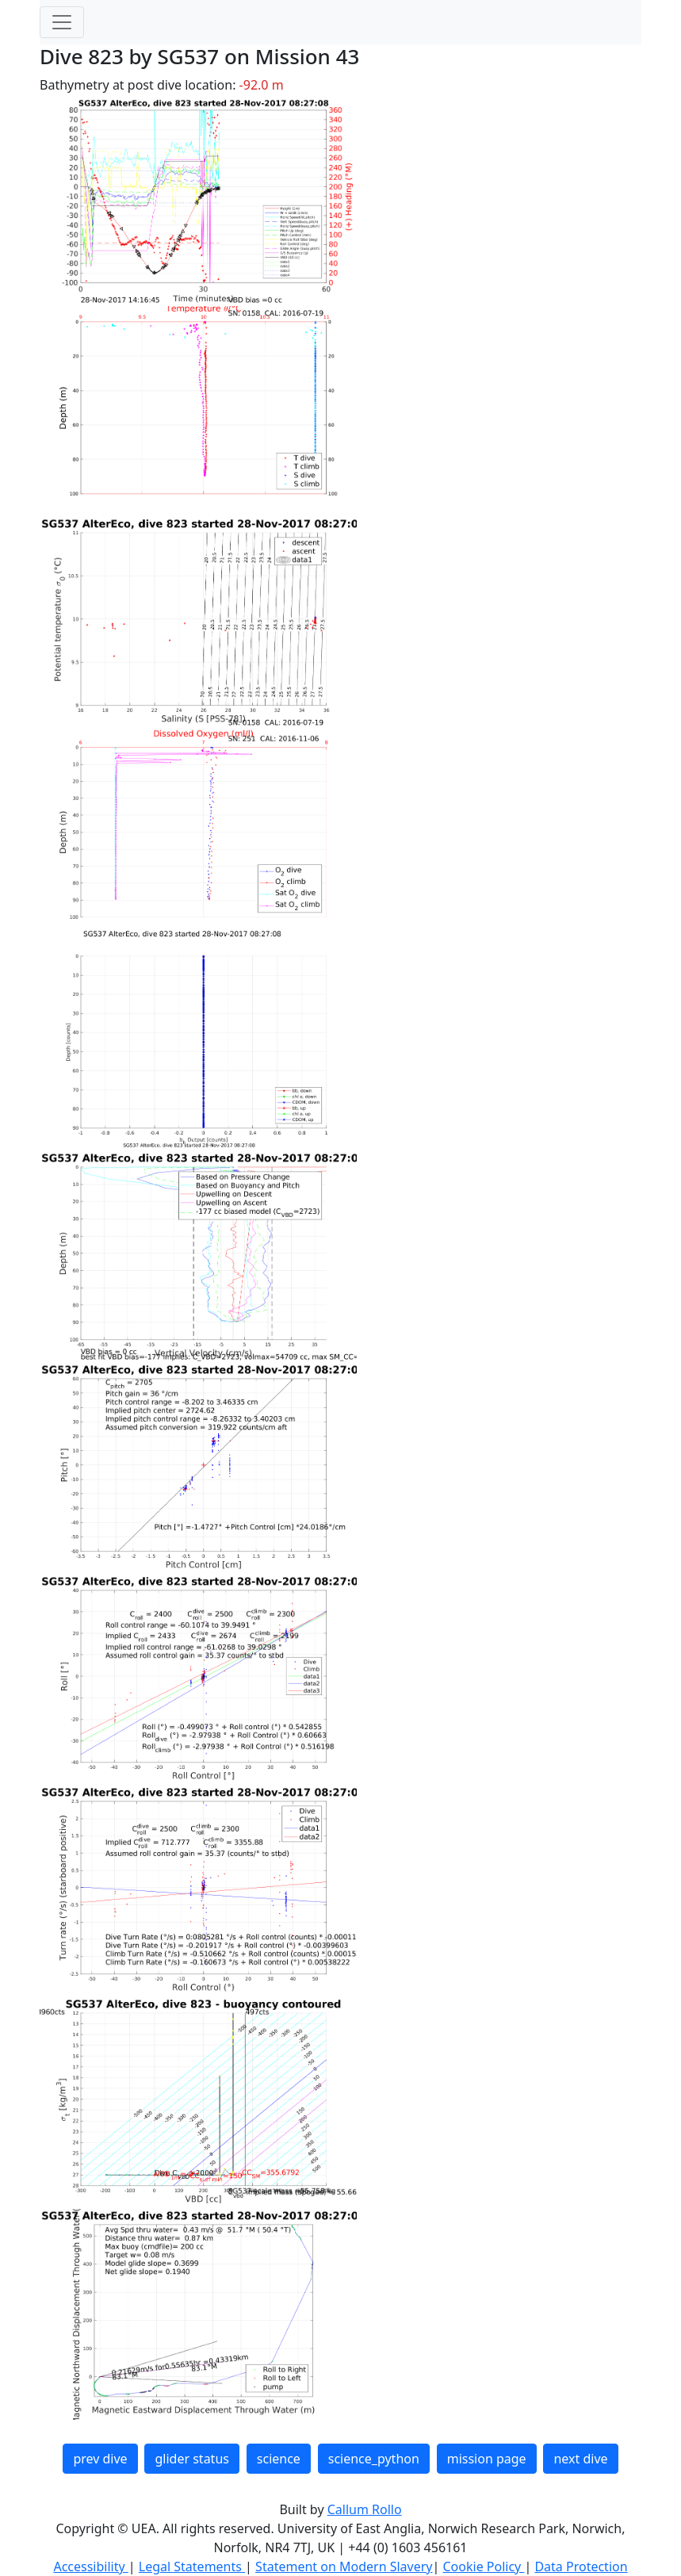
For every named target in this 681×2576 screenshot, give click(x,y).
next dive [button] (580, 2458)
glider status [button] (191, 2458)
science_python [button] (373, 2458)
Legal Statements (192, 2566)
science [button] (278, 2458)
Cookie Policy (483, 2566)
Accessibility (90, 2566)
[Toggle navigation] (62, 22)
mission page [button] (486, 2458)
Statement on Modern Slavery (343, 2566)
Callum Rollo (364, 2509)
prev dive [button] (100, 2458)
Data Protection (580, 2566)
